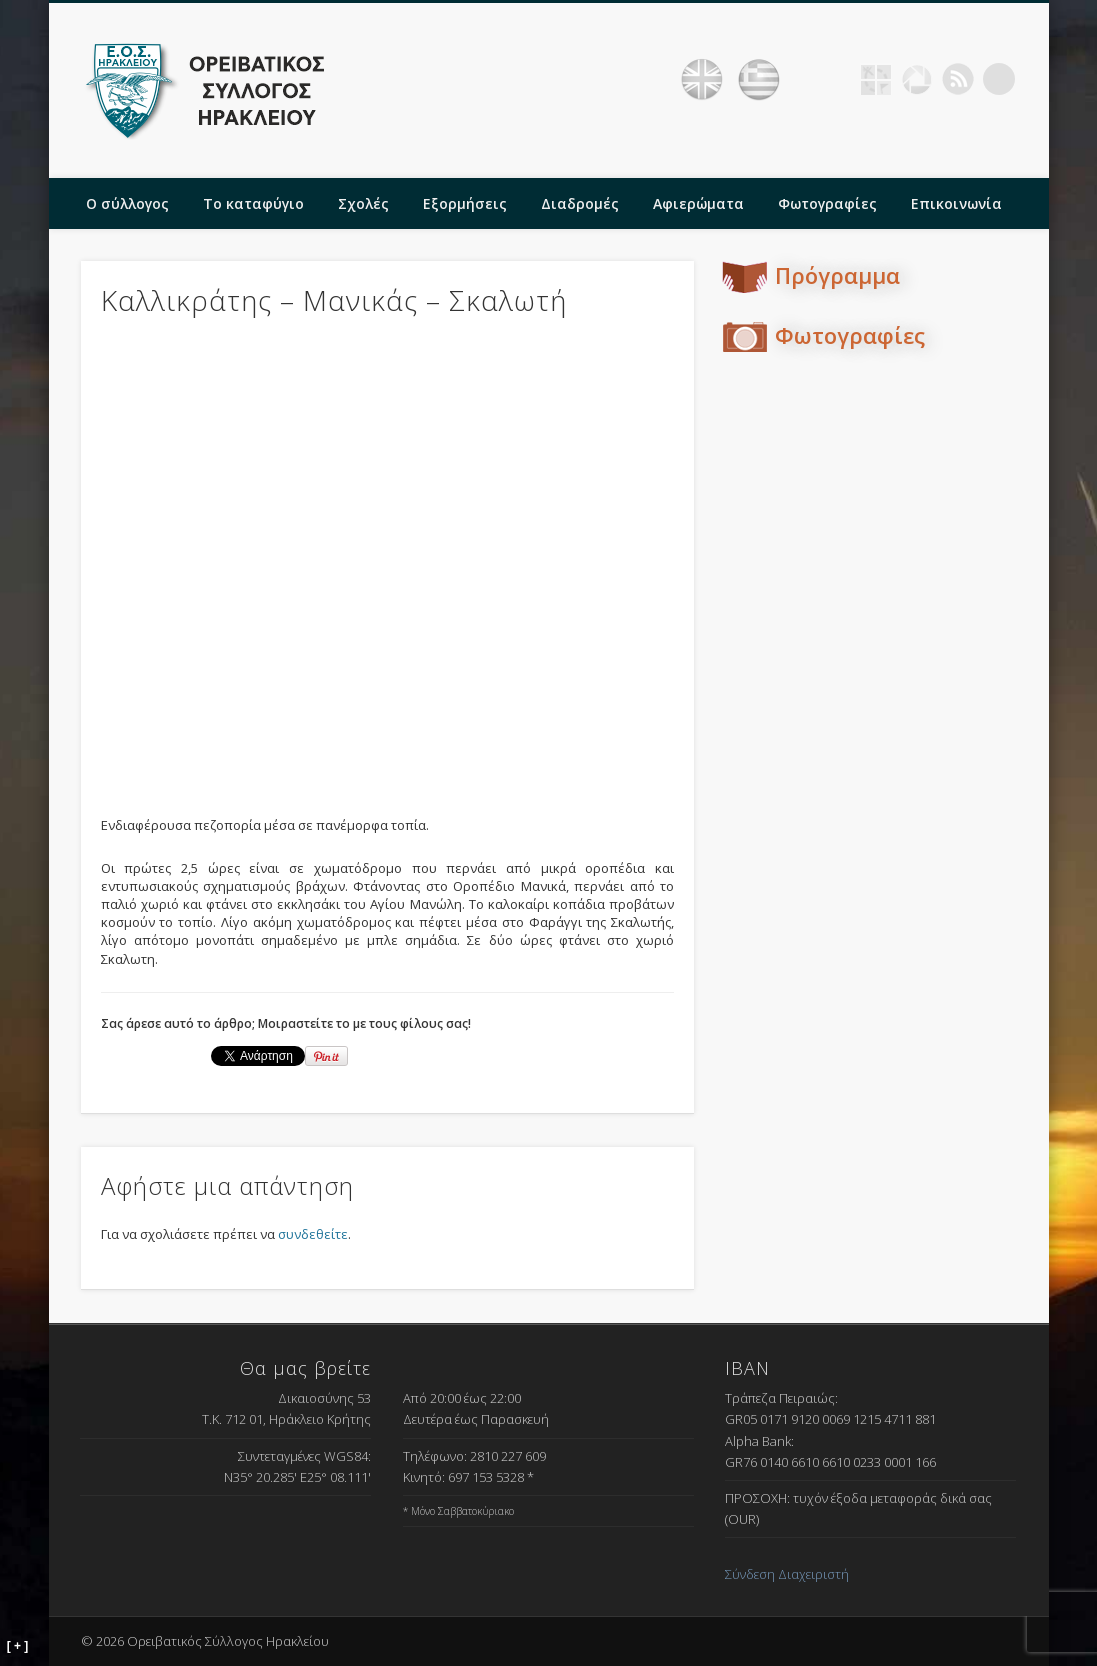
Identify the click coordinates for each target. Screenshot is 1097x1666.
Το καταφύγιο (253, 203)
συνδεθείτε (313, 1234)
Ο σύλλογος (127, 203)
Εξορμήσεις (465, 203)
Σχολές (363, 203)
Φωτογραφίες (827, 203)
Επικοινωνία (956, 203)
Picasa (917, 79)
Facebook (835, 79)
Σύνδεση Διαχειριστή (787, 1574)
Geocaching (876, 79)
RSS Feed (958, 79)
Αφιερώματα (698, 203)
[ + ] (18, 1646)
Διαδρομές (580, 203)
